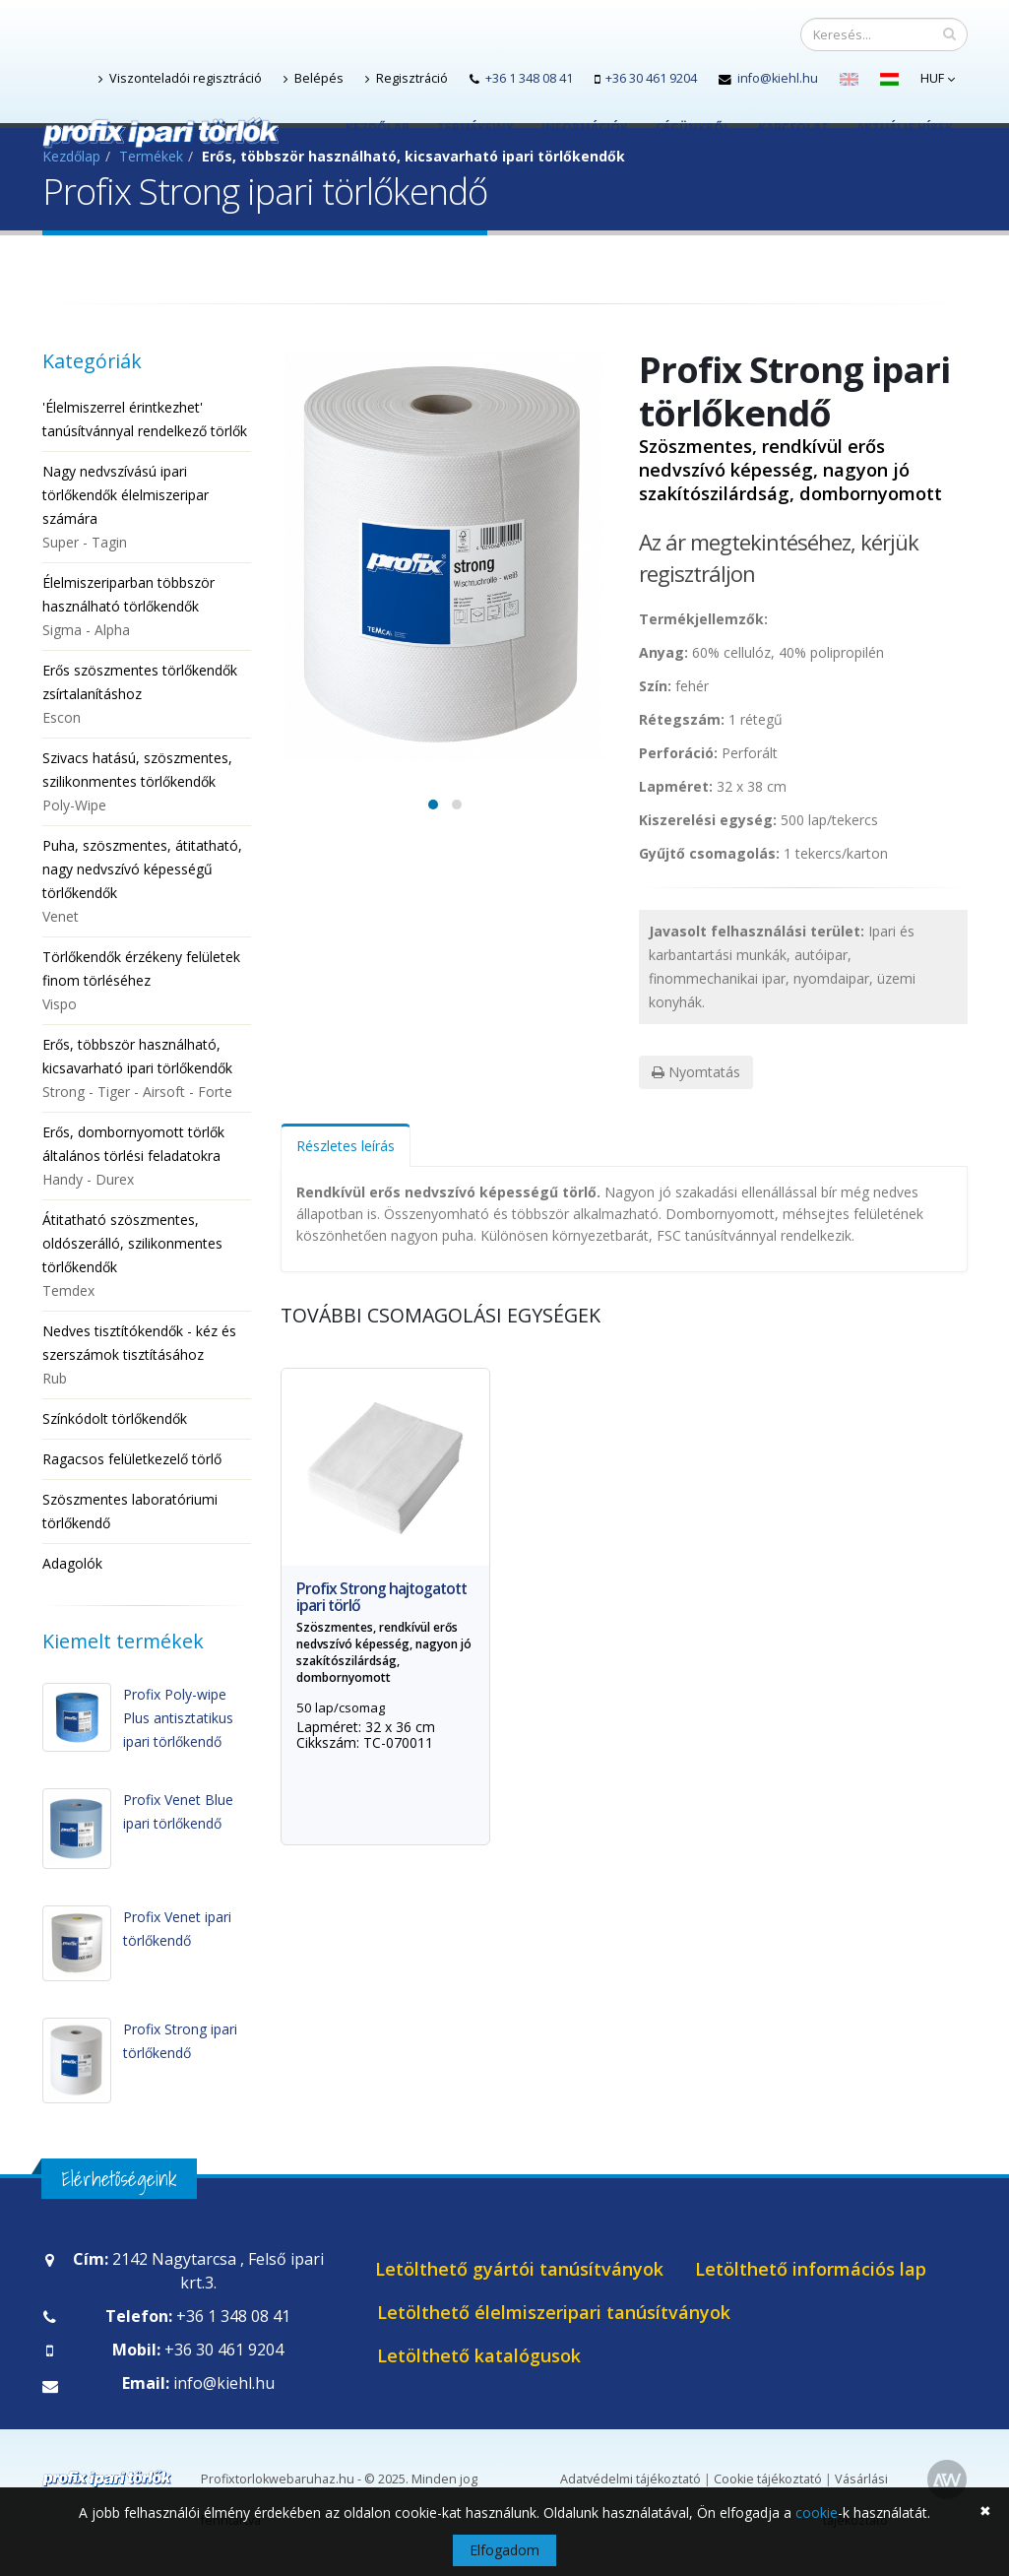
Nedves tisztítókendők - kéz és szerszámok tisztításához (147, 1355)
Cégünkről (693, 127)
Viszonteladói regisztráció (180, 78)
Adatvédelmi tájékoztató (630, 2479)
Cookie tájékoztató (768, 2479)
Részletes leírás (345, 1145)
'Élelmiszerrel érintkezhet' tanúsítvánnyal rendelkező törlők (144, 419)
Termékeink (475, 127)
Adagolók (72, 1563)
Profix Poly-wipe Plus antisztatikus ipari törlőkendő (178, 1718)
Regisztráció (406, 78)
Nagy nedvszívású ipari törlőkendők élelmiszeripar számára (147, 508)
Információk (584, 127)
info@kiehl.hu (777, 78)
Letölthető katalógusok (479, 2355)
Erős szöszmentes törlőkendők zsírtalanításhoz (147, 695)
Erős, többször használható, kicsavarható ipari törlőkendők (147, 1069)
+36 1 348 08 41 (529, 78)
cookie (816, 2512)
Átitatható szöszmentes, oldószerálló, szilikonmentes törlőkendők (147, 1256)
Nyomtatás (696, 1072)
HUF (937, 78)
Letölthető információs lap (810, 2269)
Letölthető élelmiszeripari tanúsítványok (553, 2312)
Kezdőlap (378, 127)
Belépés (314, 78)
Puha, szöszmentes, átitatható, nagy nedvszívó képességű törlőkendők (147, 882)
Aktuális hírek (904, 127)
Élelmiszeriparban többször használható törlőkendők (147, 607)
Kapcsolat (793, 127)
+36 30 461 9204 (651, 78)
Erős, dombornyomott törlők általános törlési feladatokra (147, 1157)
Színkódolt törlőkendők (114, 1418)
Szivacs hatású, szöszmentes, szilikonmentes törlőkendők (147, 782)
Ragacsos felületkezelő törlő (131, 1458)
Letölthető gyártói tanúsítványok (519, 2269)
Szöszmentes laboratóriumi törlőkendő (130, 1511)
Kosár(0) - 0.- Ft (407, 167)
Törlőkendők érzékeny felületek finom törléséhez (147, 981)
